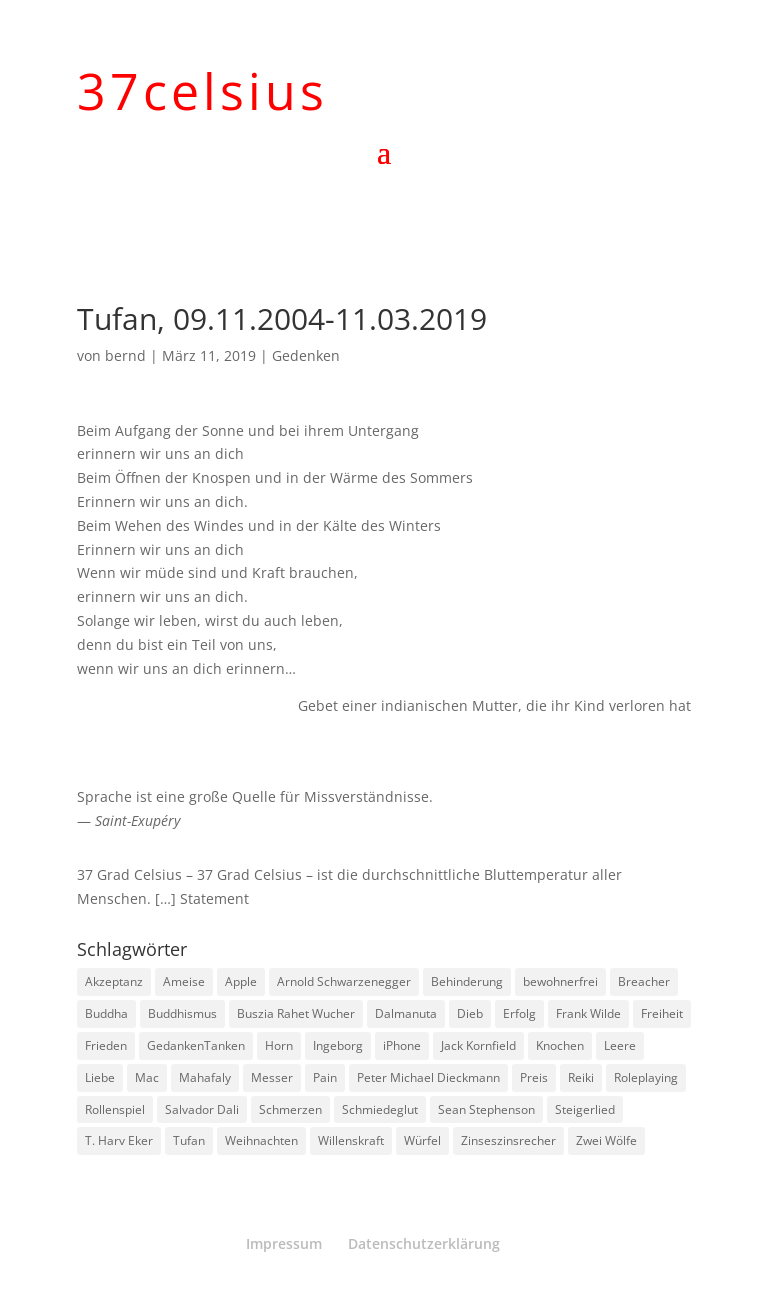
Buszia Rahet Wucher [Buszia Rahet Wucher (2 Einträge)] (296, 1013)
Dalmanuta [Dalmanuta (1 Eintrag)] (406, 1013)
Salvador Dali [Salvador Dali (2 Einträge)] (202, 1109)
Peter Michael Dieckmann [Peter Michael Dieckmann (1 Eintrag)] (428, 1077)
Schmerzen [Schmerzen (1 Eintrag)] (290, 1109)
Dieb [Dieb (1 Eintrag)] (470, 1013)
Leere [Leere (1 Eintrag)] (620, 1045)
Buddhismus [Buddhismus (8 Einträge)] (182, 1013)
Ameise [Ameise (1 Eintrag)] (184, 981)
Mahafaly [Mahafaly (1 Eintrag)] (205, 1077)
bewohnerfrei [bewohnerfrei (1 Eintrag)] (560, 981)
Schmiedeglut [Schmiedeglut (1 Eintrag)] (380, 1109)
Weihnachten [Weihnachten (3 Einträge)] (261, 1140)
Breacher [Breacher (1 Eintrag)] (644, 981)
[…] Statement (202, 898)
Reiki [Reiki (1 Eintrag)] (581, 1077)
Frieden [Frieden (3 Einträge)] (106, 1045)
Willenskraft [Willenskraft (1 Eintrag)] (351, 1140)
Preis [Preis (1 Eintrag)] (534, 1077)
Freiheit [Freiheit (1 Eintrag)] (662, 1013)
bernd (125, 355)
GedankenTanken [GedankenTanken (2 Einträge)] (196, 1045)
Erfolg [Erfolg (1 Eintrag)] (519, 1013)
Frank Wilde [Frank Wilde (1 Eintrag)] (588, 1013)
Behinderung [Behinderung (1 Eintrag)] (467, 981)
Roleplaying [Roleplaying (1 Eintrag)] (646, 1077)
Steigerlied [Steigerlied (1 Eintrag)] (585, 1109)
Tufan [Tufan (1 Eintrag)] (189, 1140)
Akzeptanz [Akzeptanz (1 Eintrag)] (114, 981)
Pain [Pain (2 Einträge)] (325, 1077)
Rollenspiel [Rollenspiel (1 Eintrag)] (115, 1109)
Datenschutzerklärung (424, 1243)
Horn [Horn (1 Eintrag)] (279, 1045)
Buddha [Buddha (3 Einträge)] (106, 1013)
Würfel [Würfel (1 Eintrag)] (422, 1140)
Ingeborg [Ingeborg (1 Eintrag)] (338, 1045)
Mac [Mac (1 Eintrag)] (147, 1077)
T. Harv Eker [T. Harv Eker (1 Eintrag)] (119, 1140)
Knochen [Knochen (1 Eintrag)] (560, 1045)
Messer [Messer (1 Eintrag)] (272, 1077)
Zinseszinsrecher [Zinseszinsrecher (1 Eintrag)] (508, 1140)
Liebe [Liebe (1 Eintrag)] (100, 1077)
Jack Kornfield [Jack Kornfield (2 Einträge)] (478, 1045)
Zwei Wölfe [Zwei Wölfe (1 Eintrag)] (606, 1140)
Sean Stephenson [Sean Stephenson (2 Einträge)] (486, 1109)
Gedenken (306, 355)
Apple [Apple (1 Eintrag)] (241, 981)
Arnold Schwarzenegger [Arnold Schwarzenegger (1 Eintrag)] (344, 981)
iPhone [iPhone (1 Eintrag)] (402, 1045)
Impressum (284, 1243)
